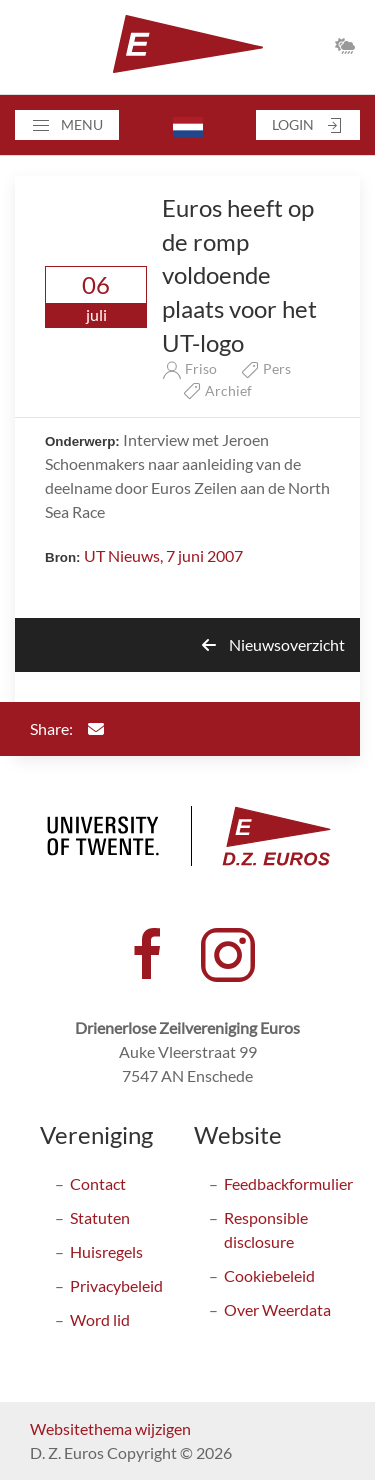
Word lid (100, 1319)
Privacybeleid (116, 1285)
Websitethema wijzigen (110, 1428)
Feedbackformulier (288, 1183)
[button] (67, 125)
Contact (98, 1183)
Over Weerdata (277, 1309)
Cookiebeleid (269, 1275)
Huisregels (106, 1251)
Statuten (100, 1217)
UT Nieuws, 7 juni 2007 (163, 555)
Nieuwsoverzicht (273, 644)
